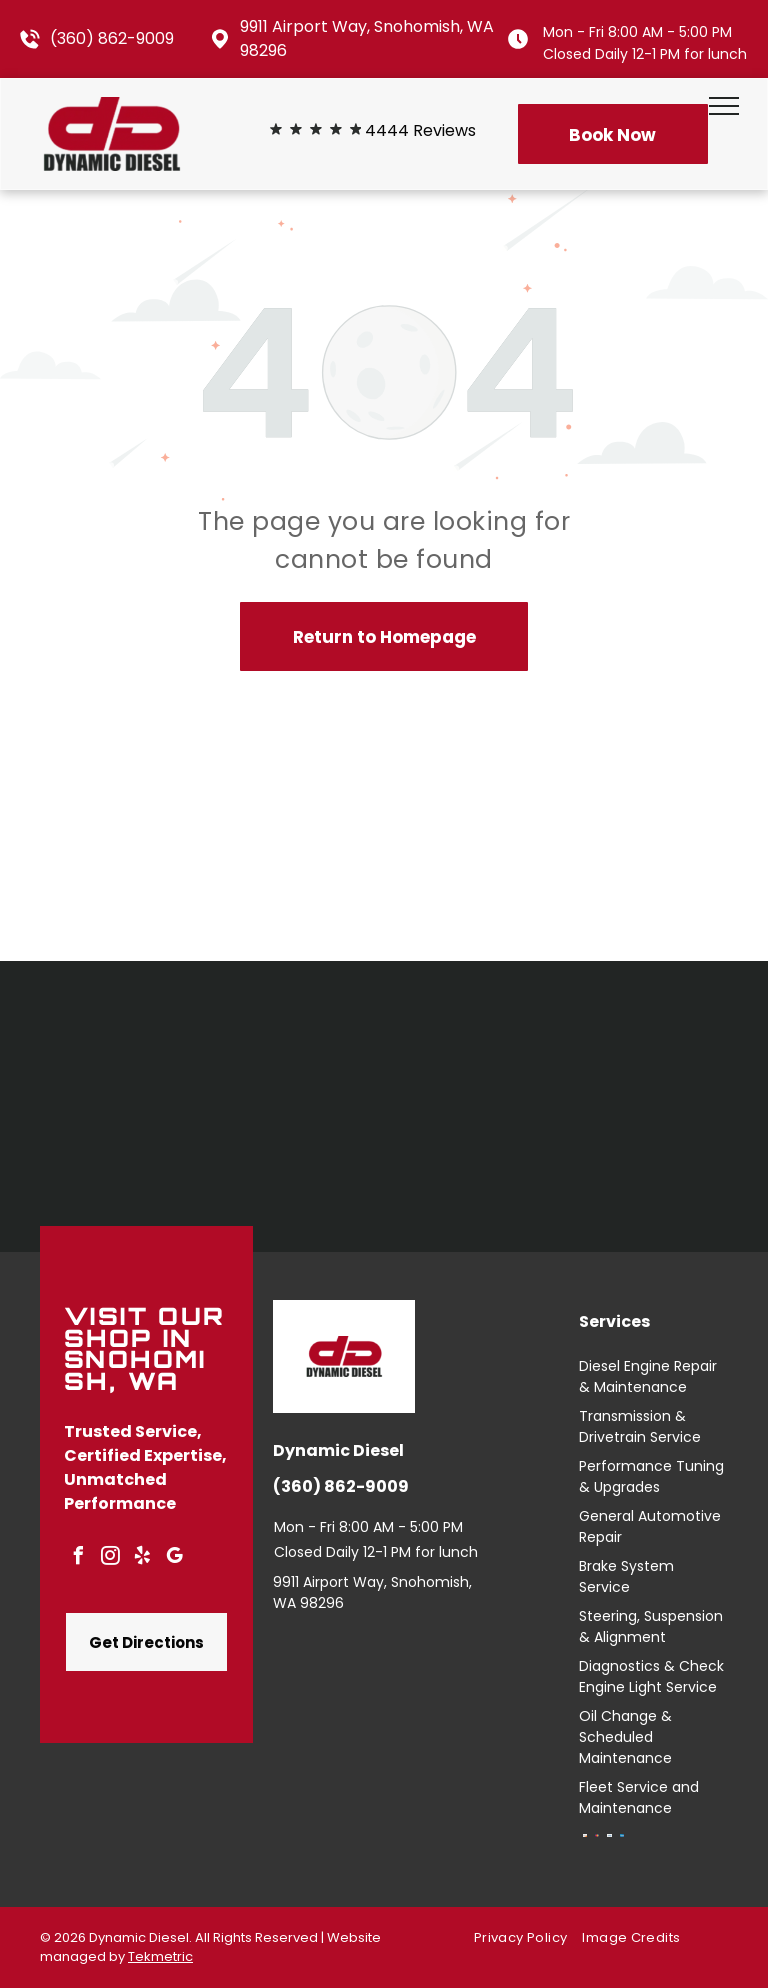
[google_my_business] (174, 1558)
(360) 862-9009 (112, 38)
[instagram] (110, 1558)
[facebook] (78, 1558)
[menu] (724, 106)
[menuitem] (528, 1938)
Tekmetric (160, 1956)
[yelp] (142, 1558)
